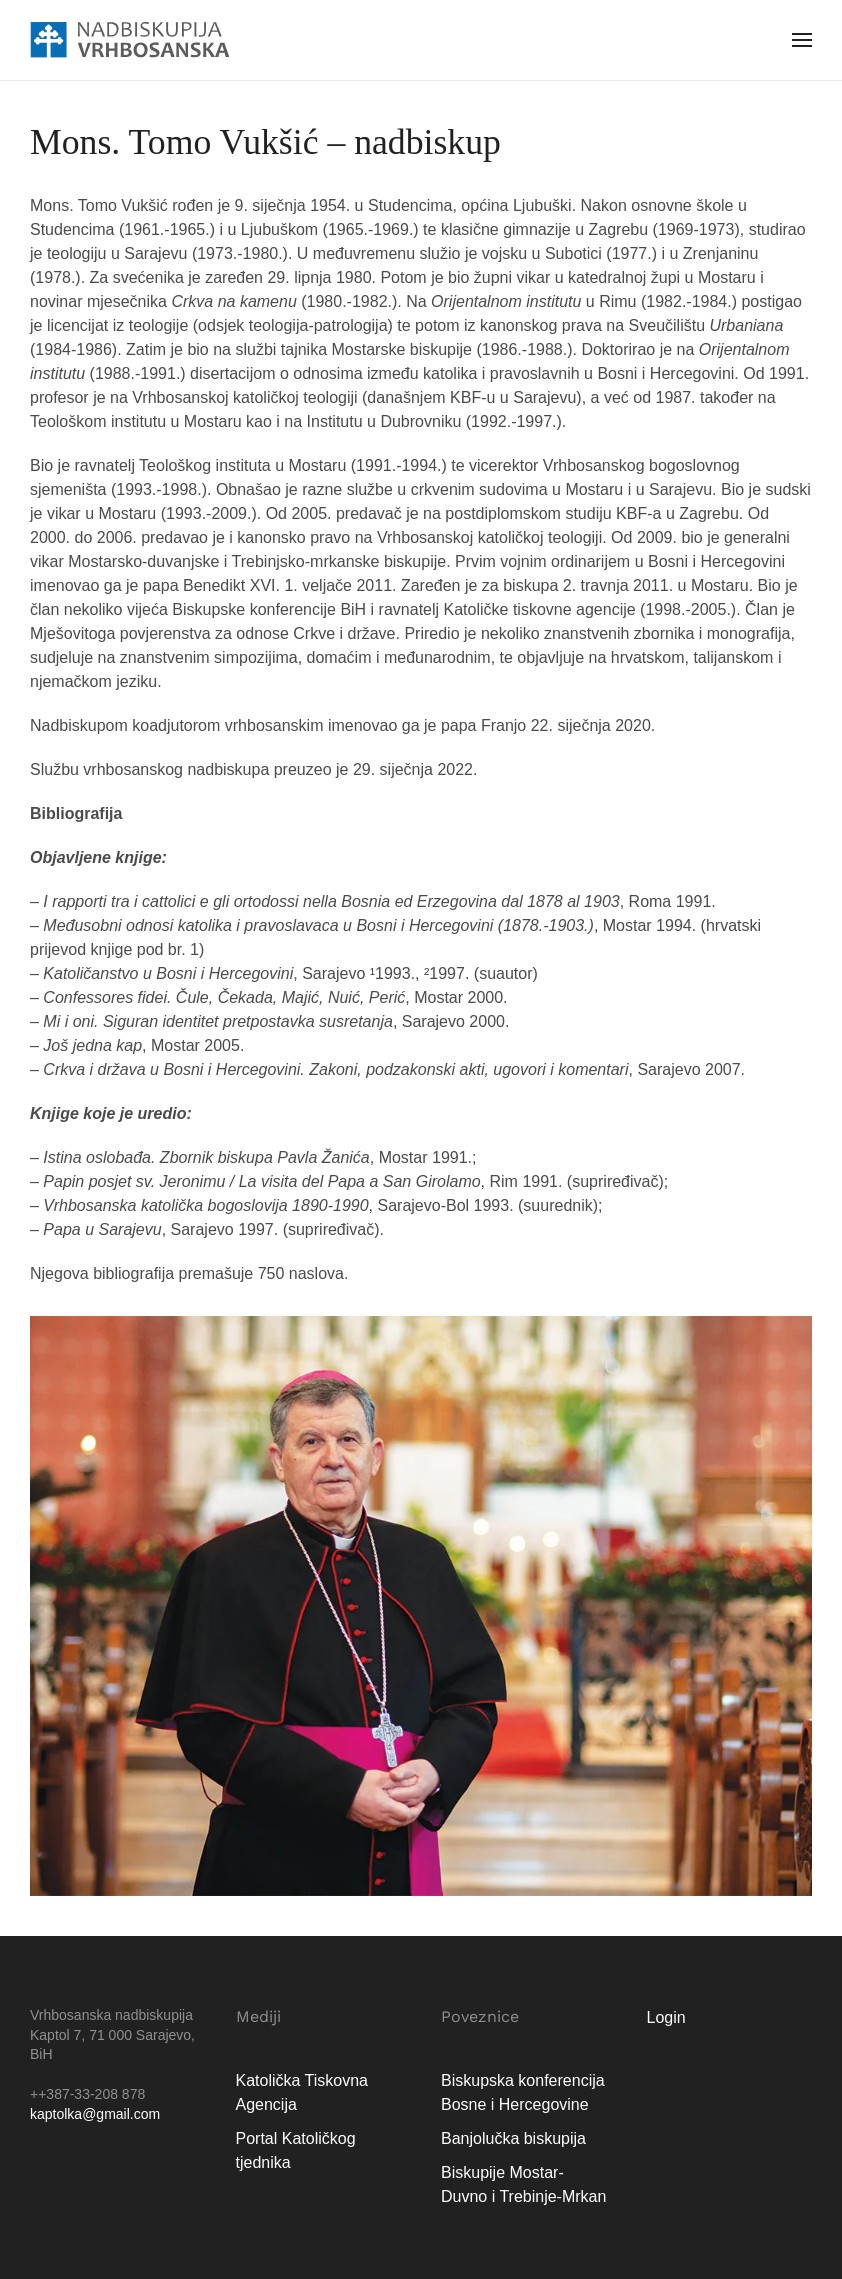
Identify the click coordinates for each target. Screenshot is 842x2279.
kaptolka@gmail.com (95, 2114)
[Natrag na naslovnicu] (130, 40)
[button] (802, 40)
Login (666, 2017)
